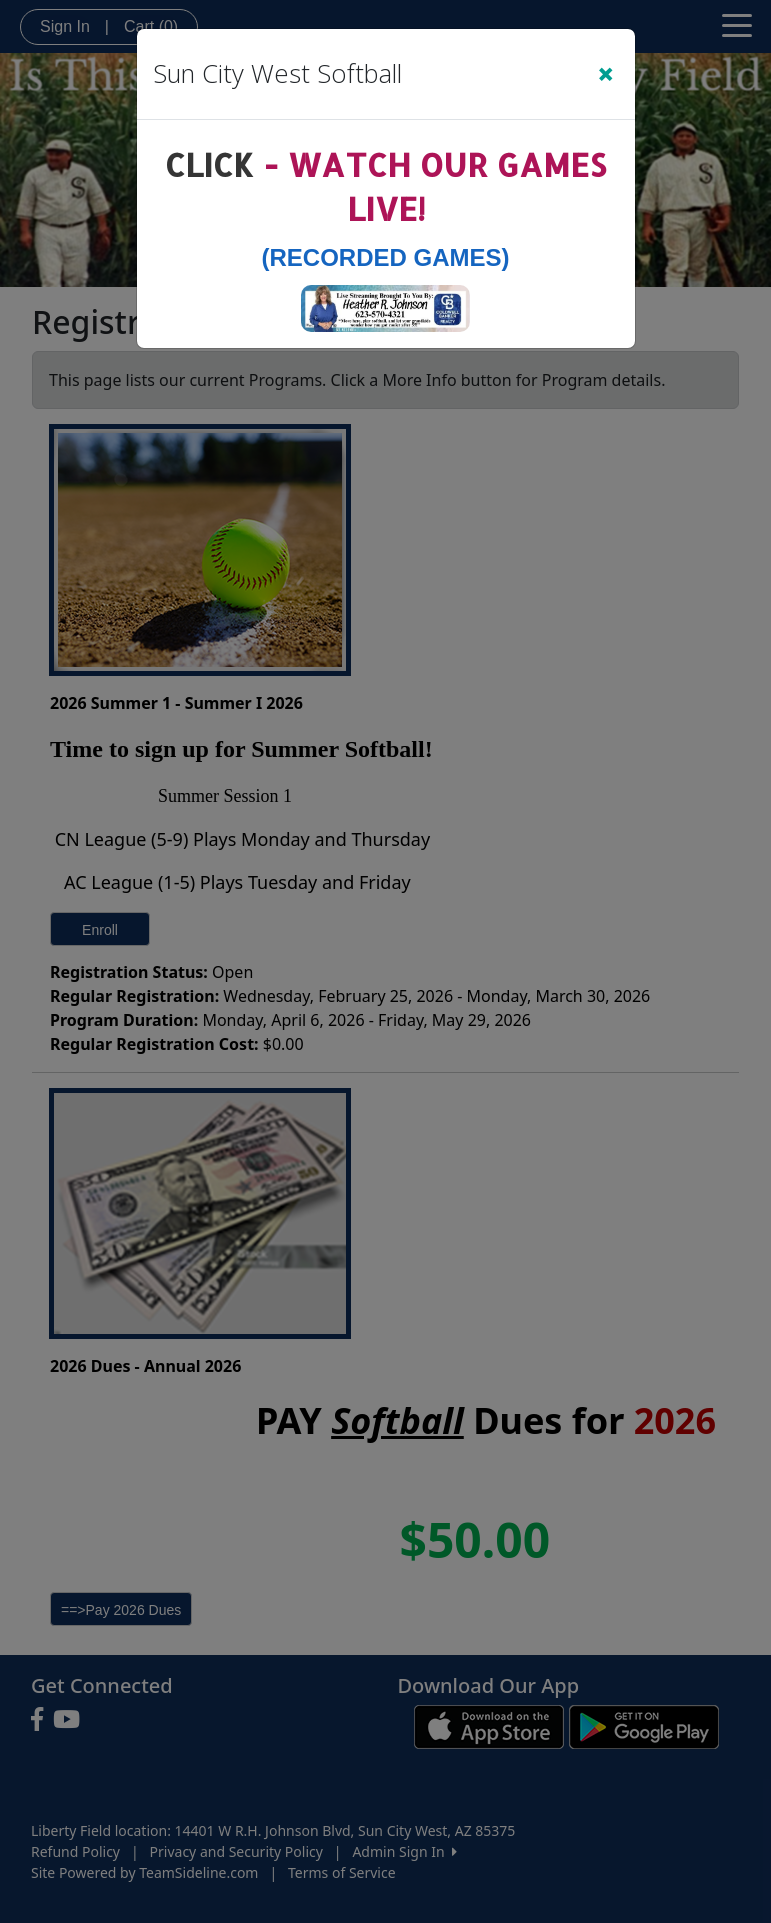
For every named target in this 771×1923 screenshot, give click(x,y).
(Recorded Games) (385, 257)
